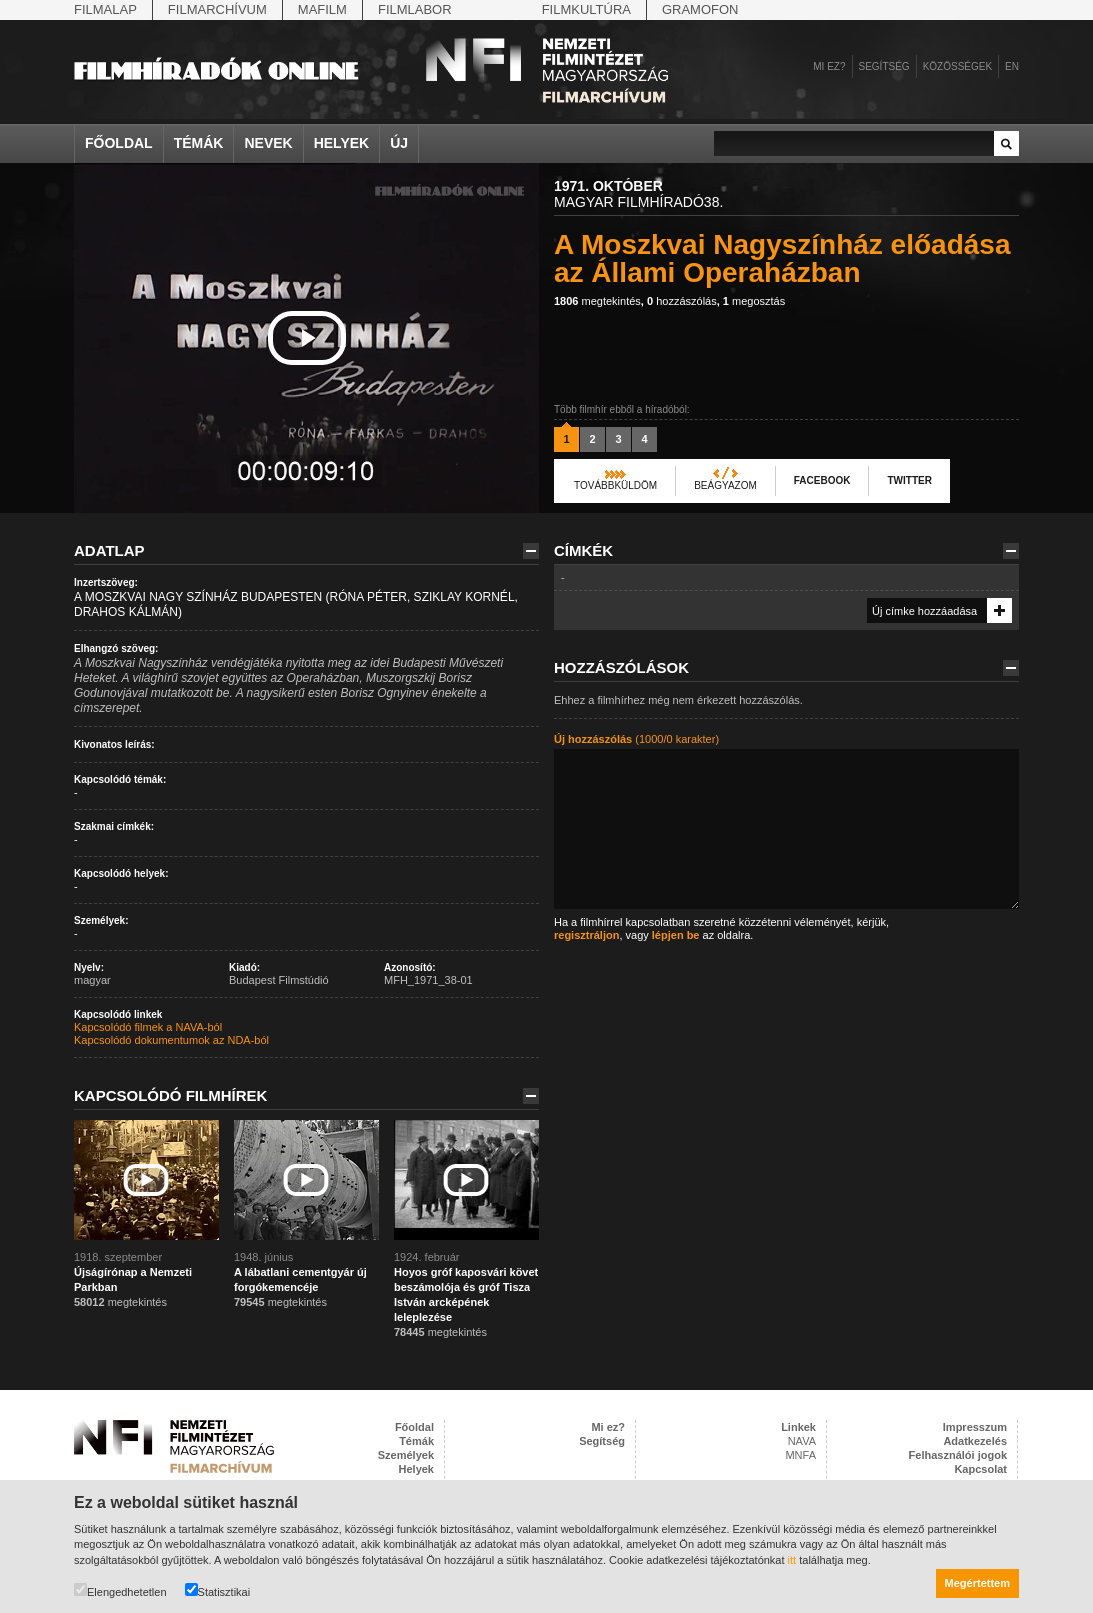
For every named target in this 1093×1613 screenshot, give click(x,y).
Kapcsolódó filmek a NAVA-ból (148, 1027)
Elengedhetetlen (120, 1590)
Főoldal (119, 143)
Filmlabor (415, 9)
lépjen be (676, 935)
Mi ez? (829, 66)
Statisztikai (218, 1590)
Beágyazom (725, 485)
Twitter (909, 480)
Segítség (884, 66)
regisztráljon (586, 935)
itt (792, 1560)
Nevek (268, 143)
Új (399, 143)
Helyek (342, 143)
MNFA (800, 1455)
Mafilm (322, 9)
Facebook (822, 480)
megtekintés (597, 301)
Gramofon (700, 9)
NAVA (802, 1441)
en (1012, 66)
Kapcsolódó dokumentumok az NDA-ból (171, 1040)
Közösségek (957, 66)
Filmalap (105, 9)
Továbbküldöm (615, 485)
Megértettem (977, 1583)
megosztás (754, 301)
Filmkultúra (586, 9)
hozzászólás (682, 301)
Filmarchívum (217, 9)
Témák (199, 143)
